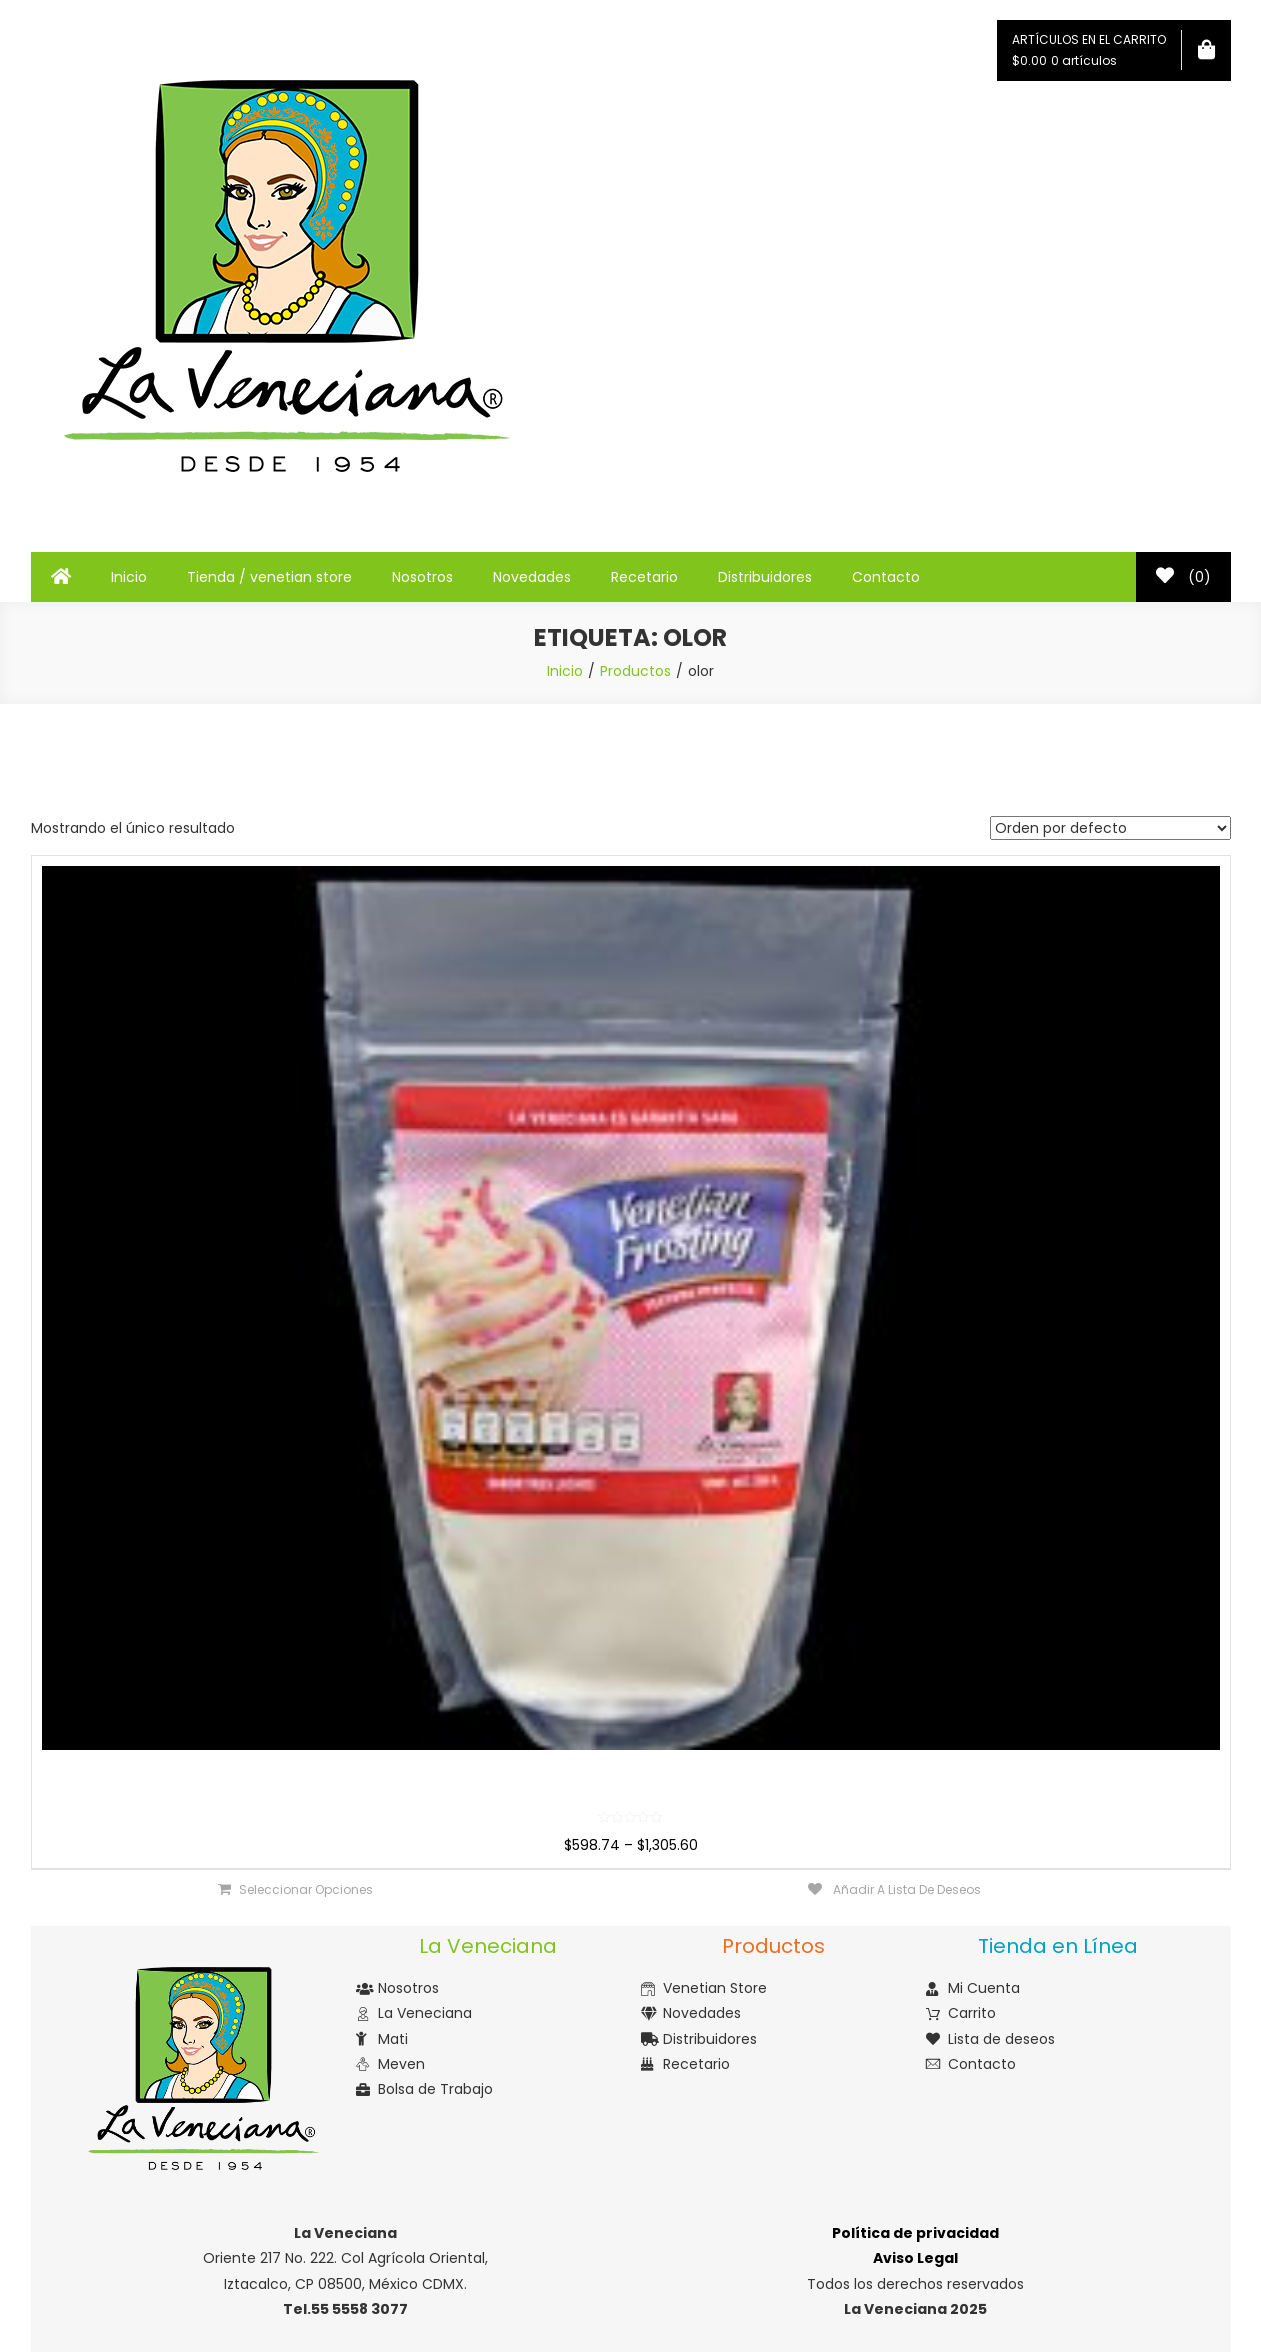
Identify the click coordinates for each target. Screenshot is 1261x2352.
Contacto (886, 577)
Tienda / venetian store (269, 577)
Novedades (532, 577)
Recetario (644, 577)
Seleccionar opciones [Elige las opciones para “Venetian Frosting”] (306, 1889)
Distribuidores (765, 577)
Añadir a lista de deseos (905, 1889)
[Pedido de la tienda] (1110, 828)
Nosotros (422, 577)
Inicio (129, 577)
